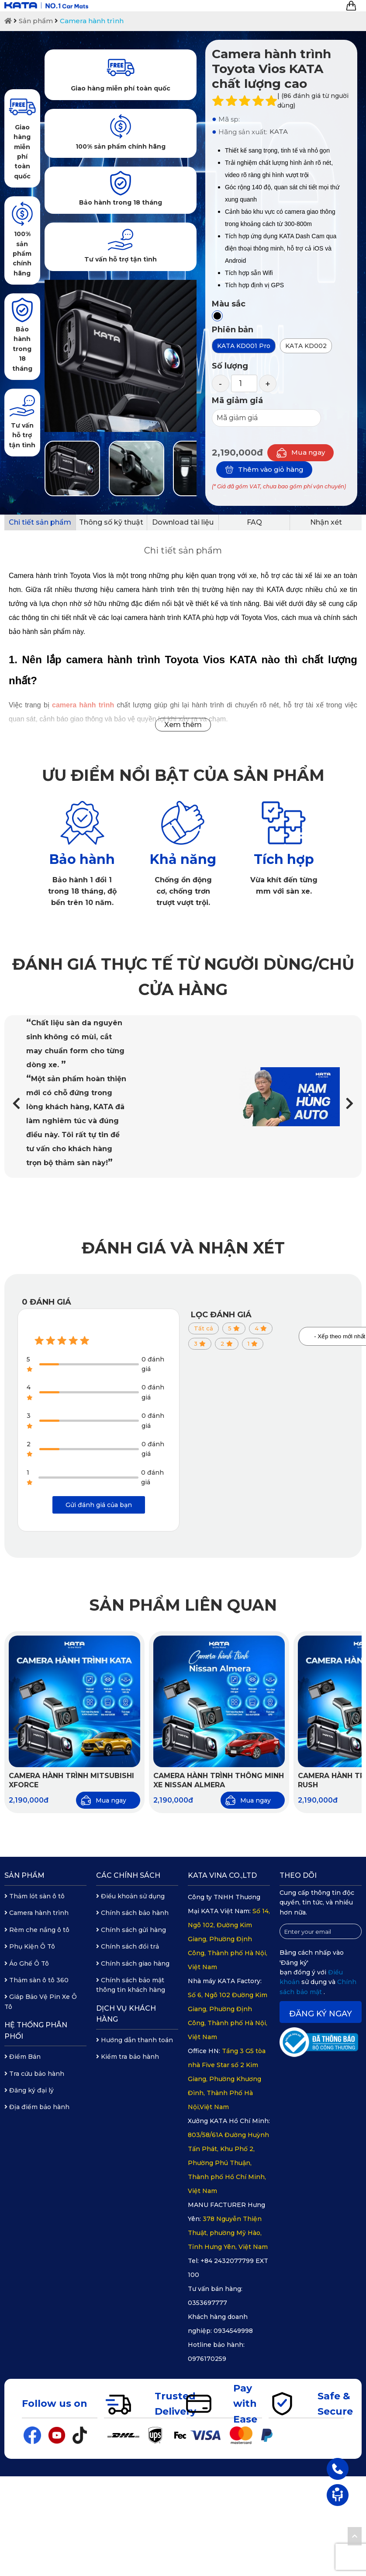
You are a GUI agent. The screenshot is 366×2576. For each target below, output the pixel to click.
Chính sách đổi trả (127, 1946)
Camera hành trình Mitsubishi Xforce (71, 1780)
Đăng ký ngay (320, 2014)
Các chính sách (128, 1875)
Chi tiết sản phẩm (40, 522)
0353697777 (207, 2303)
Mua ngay (300, 452)
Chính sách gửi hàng (131, 1930)
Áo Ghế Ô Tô (26, 1963)
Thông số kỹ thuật (111, 522)
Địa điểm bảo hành (36, 2107)
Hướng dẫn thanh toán (134, 2040)
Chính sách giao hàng (132, 1963)
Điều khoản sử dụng (130, 1896)
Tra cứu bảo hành (34, 2074)
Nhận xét (326, 522)
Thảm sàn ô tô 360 (36, 1980)
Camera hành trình (92, 21)
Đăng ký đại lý (29, 2090)
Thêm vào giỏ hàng (264, 469)
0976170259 (207, 2359)
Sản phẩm (36, 21)
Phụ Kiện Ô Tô (29, 1946)
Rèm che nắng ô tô (36, 1930)
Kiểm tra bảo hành (127, 2057)
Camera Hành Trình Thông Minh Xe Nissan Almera (218, 1780)
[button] (349, 1104)
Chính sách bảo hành (132, 1913)
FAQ (254, 522)
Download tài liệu (183, 522)
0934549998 (233, 2331)
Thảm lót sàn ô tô (34, 1896)
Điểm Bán (22, 2057)
